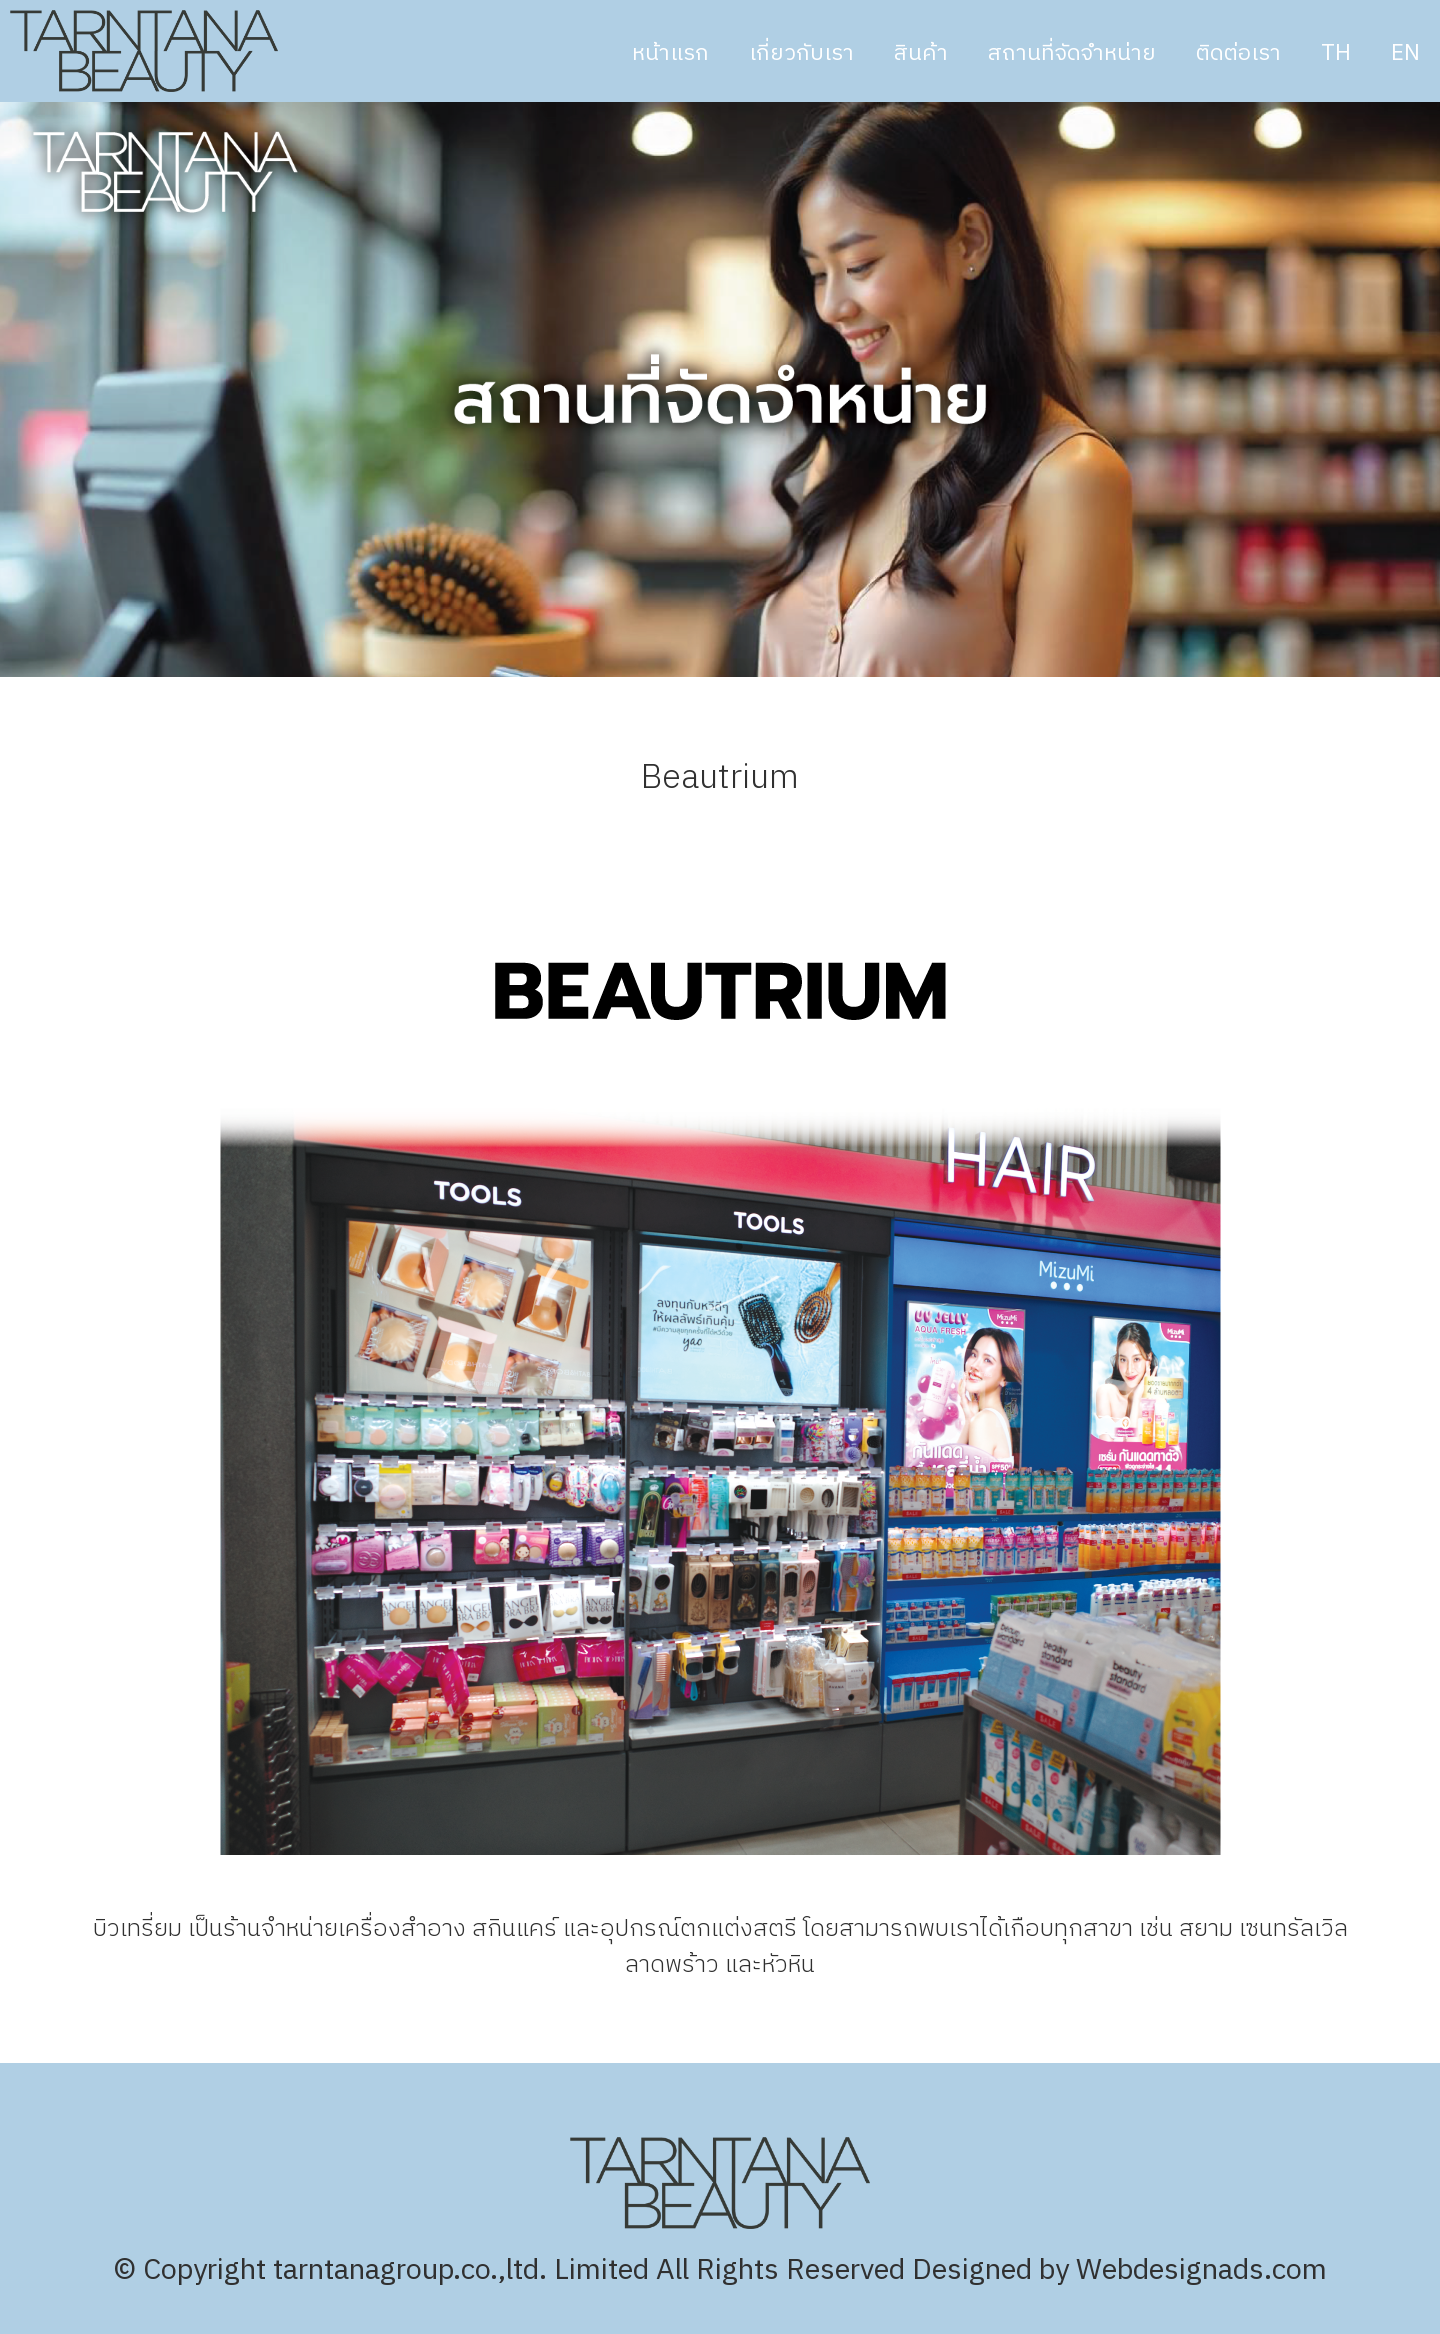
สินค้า (921, 53)
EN (1405, 53)
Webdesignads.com (1201, 2270)
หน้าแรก (670, 53)
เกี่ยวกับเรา (801, 53)
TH (1336, 53)
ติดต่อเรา (1238, 53)
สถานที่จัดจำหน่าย (1072, 53)
